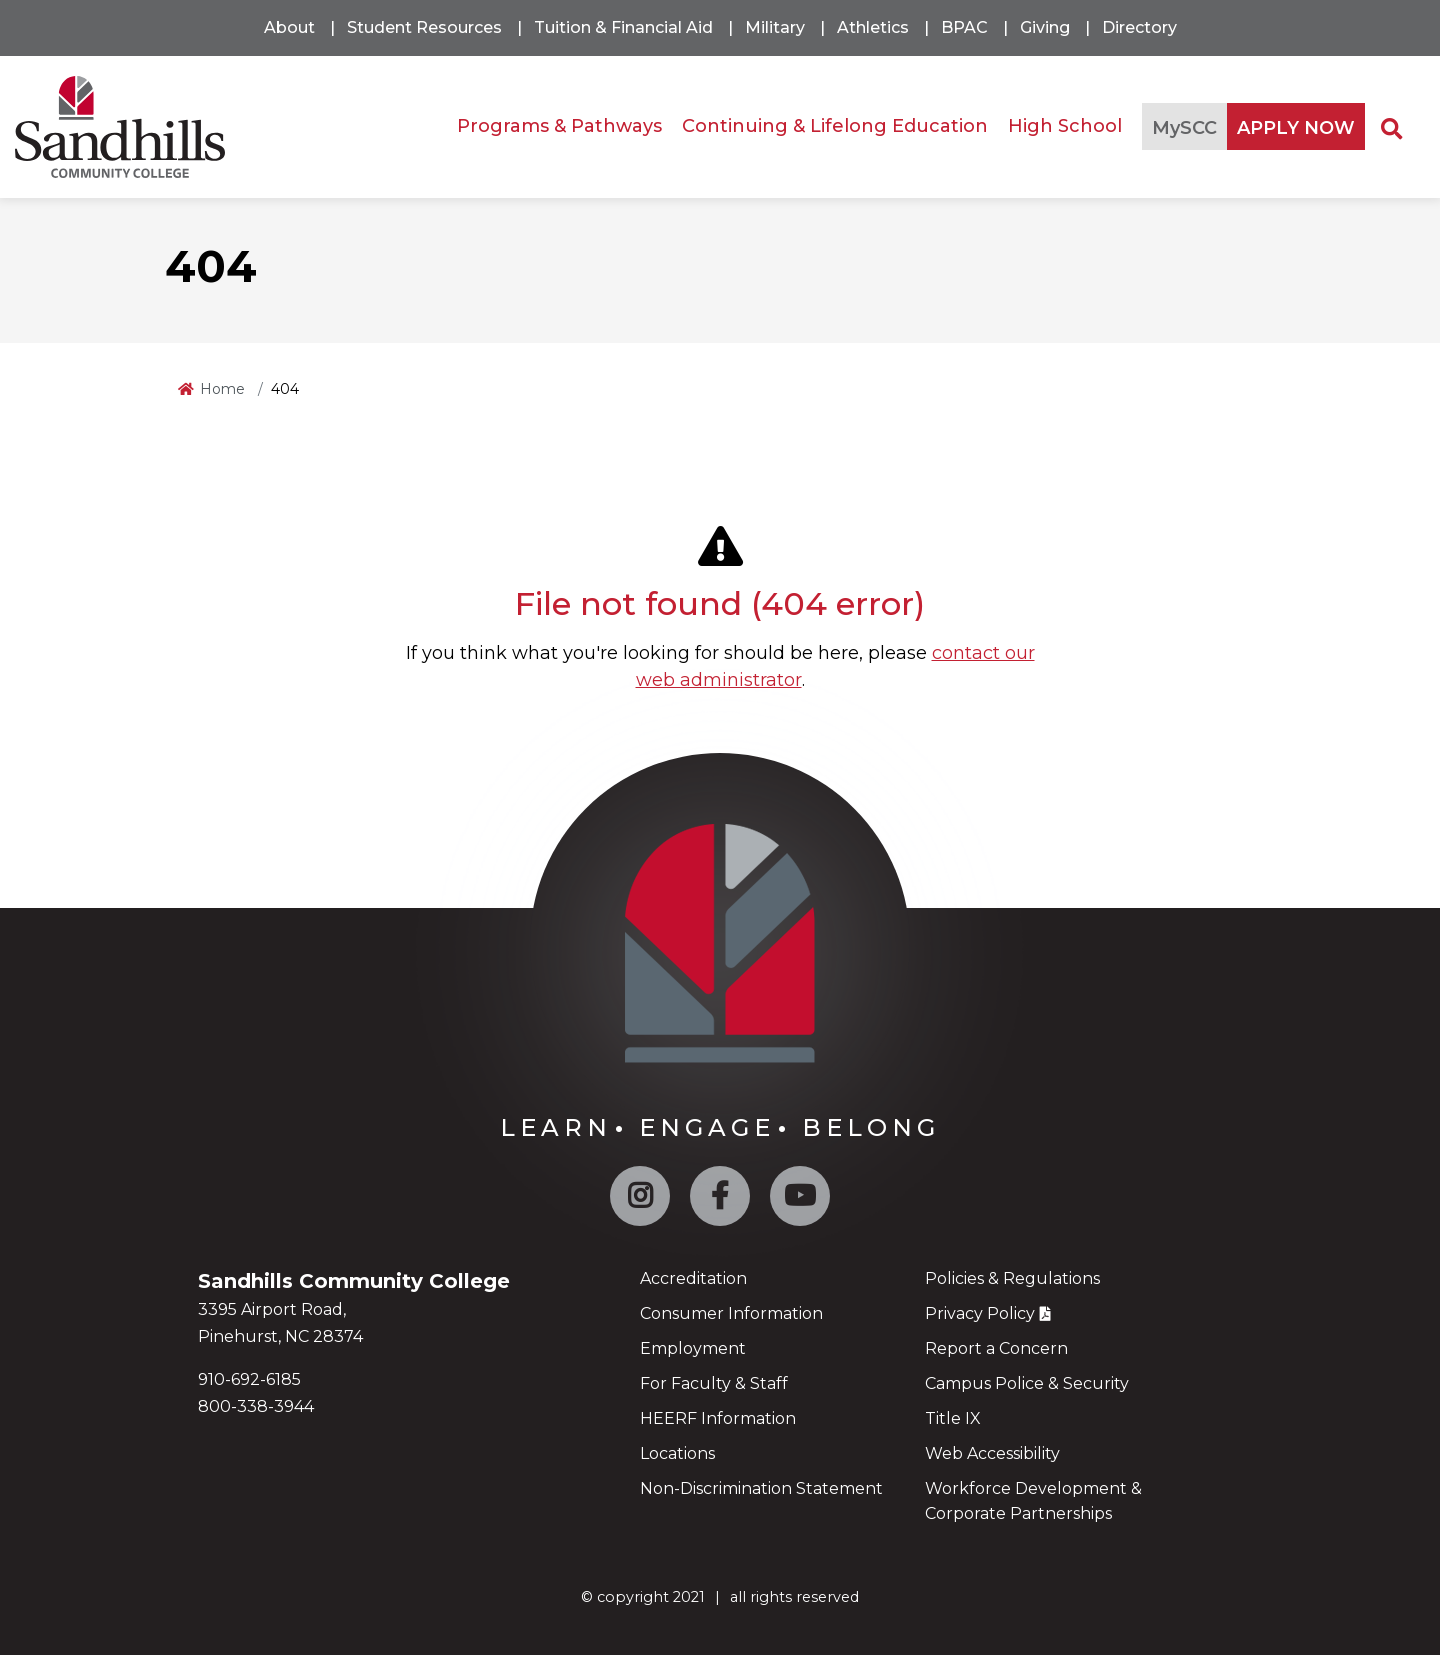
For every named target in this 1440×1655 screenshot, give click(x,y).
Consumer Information (731, 1313)
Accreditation (693, 1278)
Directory (1139, 27)
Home (222, 389)
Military (775, 27)
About (289, 27)
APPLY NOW (1296, 128)
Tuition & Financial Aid (623, 27)
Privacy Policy (980, 1313)
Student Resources (424, 27)
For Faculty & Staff (714, 1383)
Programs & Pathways (559, 126)
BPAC (964, 27)
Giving (1045, 27)
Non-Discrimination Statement (761, 1488)
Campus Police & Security (1027, 1383)
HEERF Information (718, 1418)
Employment (693, 1348)
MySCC (1184, 128)
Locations (677, 1453)
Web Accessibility (992, 1453)
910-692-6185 (249, 1379)
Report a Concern (996, 1348)
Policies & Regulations (1012, 1278)
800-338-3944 (256, 1406)
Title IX (953, 1418)
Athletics (873, 27)
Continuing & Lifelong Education (835, 126)
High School (1065, 126)
